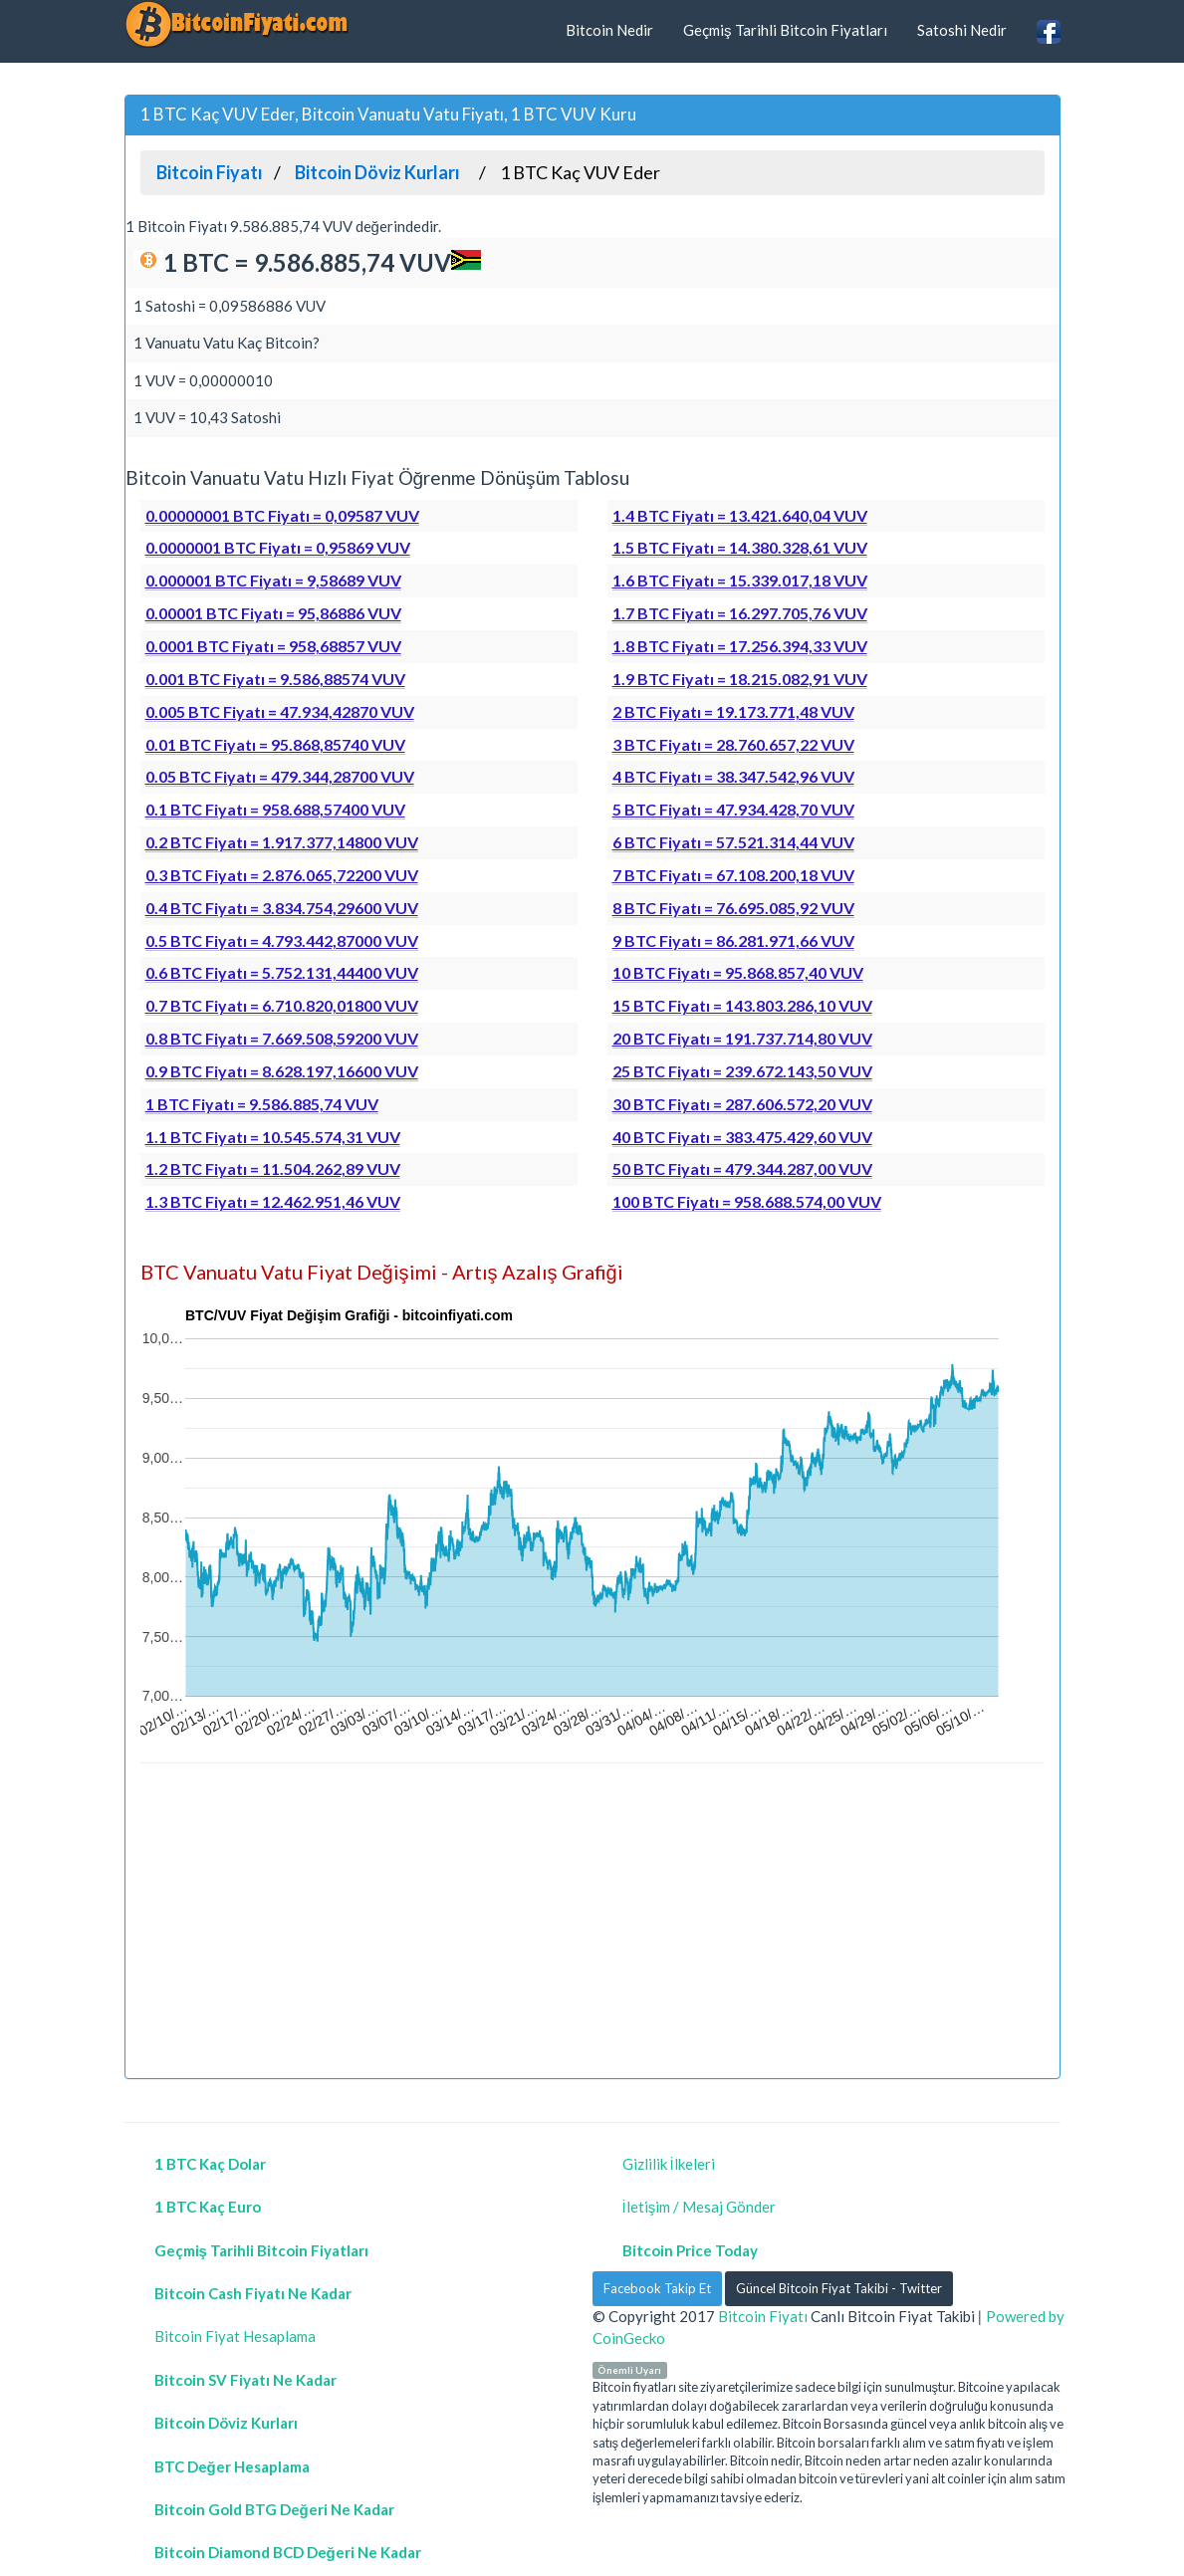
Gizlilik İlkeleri (668, 2164)
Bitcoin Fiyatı (763, 2316)
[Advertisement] (592, 1923)
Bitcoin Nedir (609, 30)
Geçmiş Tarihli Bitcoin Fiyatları (785, 30)
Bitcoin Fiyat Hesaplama (235, 2336)
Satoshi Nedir (962, 30)
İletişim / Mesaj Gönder (699, 2207)
